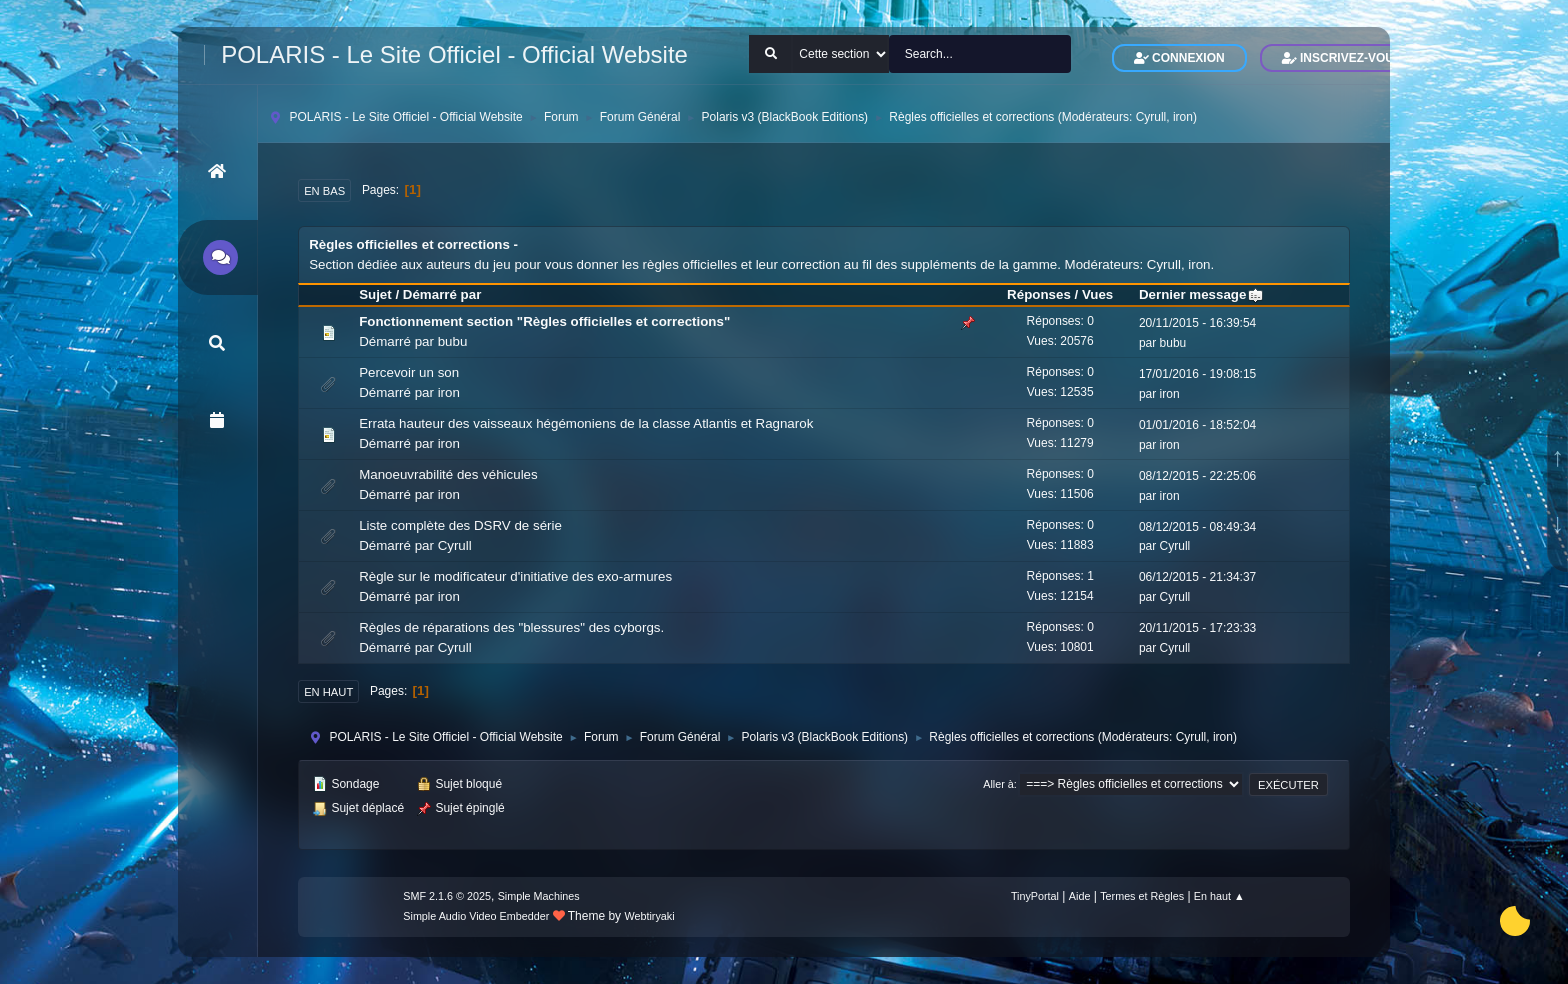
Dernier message (1201, 294)
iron (1183, 117)
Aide (1080, 896)
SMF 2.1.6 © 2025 (447, 896)
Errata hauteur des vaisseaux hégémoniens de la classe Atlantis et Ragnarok (586, 423)
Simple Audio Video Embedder (476, 916)
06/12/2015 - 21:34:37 (1197, 577)
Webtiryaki (649, 916)
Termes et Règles (1142, 896)
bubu (453, 341)
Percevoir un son (409, 372)
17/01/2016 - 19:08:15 (1197, 374)
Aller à (998, 784)
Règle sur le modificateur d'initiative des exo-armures (515, 576)
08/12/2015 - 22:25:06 (1197, 476)
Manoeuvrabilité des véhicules (448, 474)
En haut (328, 692)
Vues (1097, 294)
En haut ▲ (1219, 896)
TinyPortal (1035, 896)
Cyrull (1151, 117)
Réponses (1039, 294)
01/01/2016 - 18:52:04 (1197, 425)
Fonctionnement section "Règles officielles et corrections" (544, 321)
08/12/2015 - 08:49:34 (1197, 527)
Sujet (375, 294)
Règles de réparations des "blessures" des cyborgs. (511, 627)
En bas (324, 191)
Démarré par (442, 294)
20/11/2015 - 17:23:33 (1197, 628)
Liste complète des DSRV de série (460, 525)
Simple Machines (539, 896)
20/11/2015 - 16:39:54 (1197, 323)
